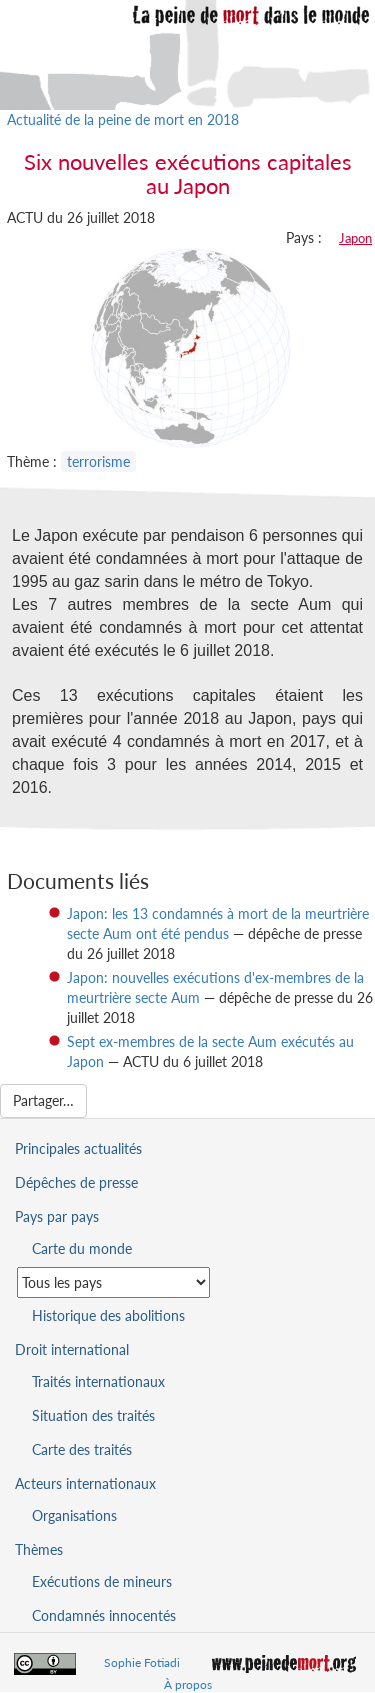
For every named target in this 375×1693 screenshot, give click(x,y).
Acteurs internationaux (85, 1483)
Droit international (72, 1349)
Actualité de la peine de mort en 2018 (123, 119)
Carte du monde (82, 1248)
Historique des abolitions (108, 1315)
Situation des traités (93, 1415)
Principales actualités (78, 1148)
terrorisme (98, 461)
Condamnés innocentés (104, 1615)
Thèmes (39, 1549)
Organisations (74, 1515)
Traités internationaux (98, 1381)
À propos (188, 1684)
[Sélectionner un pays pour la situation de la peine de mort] (113, 1282)
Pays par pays (57, 1216)
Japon (355, 238)
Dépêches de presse (76, 1182)
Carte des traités (82, 1449)
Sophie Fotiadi (142, 1662)
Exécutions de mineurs (102, 1581)
